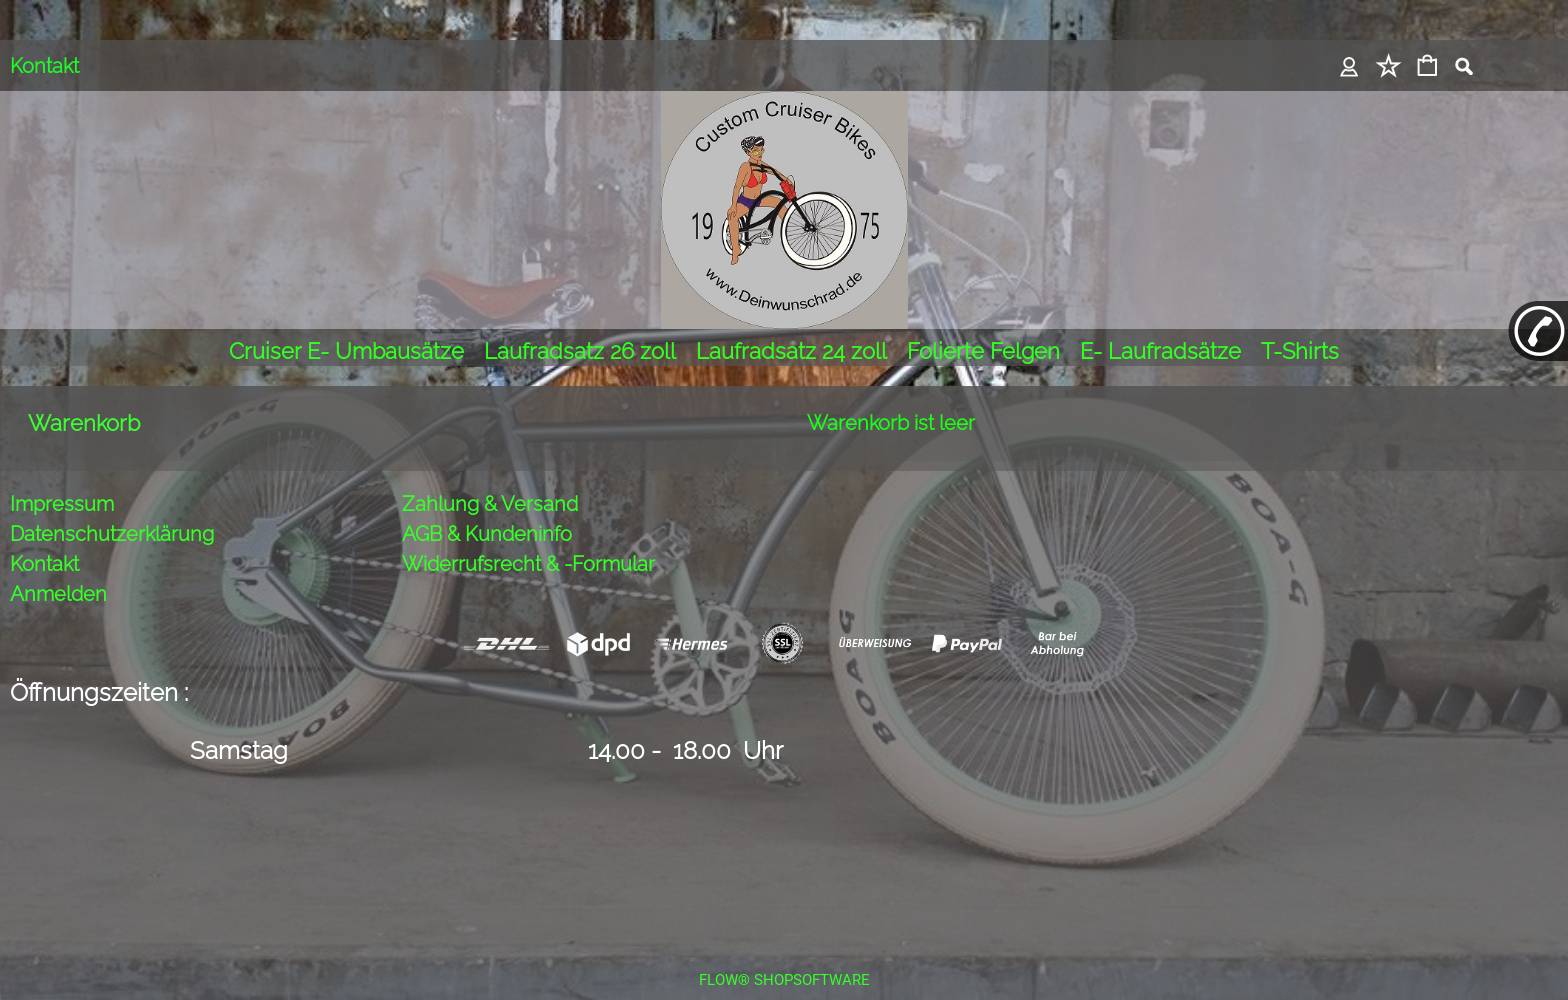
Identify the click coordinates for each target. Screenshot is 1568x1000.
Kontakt (44, 66)
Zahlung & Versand (490, 477)
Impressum (62, 477)
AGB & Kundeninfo (487, 507)
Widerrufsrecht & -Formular (528, 537)
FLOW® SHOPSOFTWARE (784, 953)
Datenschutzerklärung (112, 507)
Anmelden (58, 567)
